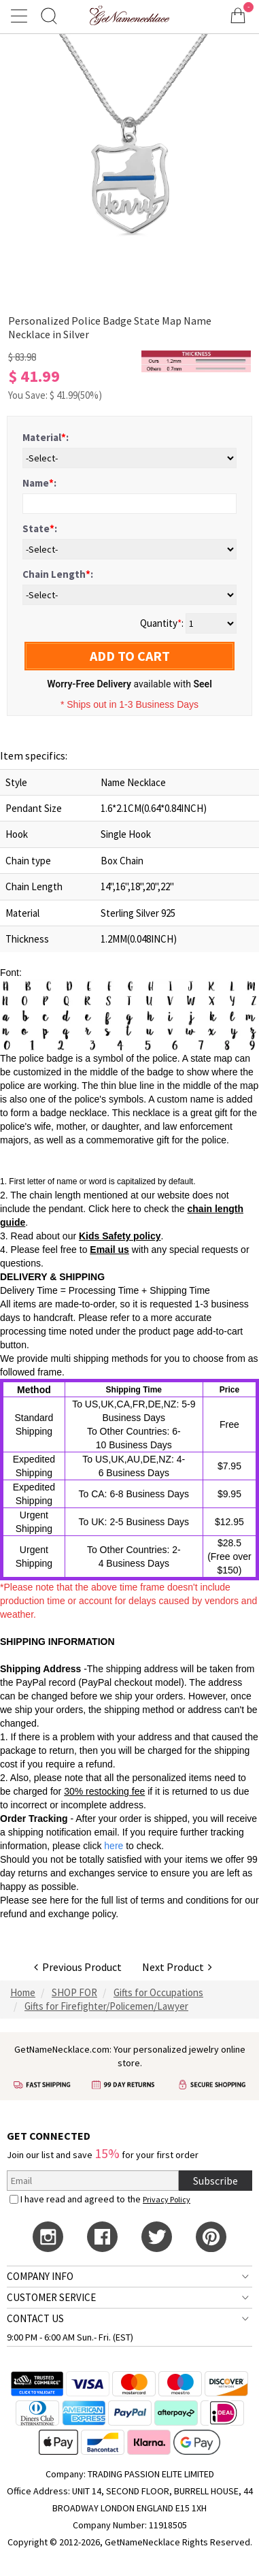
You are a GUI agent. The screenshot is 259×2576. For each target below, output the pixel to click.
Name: (39, 482)
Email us (109, 1249)
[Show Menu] (21, 15)
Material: (45, 437)
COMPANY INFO (40, 2276)
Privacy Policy (166, 2199)
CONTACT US (35, 2318)
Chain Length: (57, 574)
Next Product (177, 1967)
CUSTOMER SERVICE (51, 2297)
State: (39, 528)
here (59, 1900)
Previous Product (78, 1967)
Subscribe (215, 2180)
